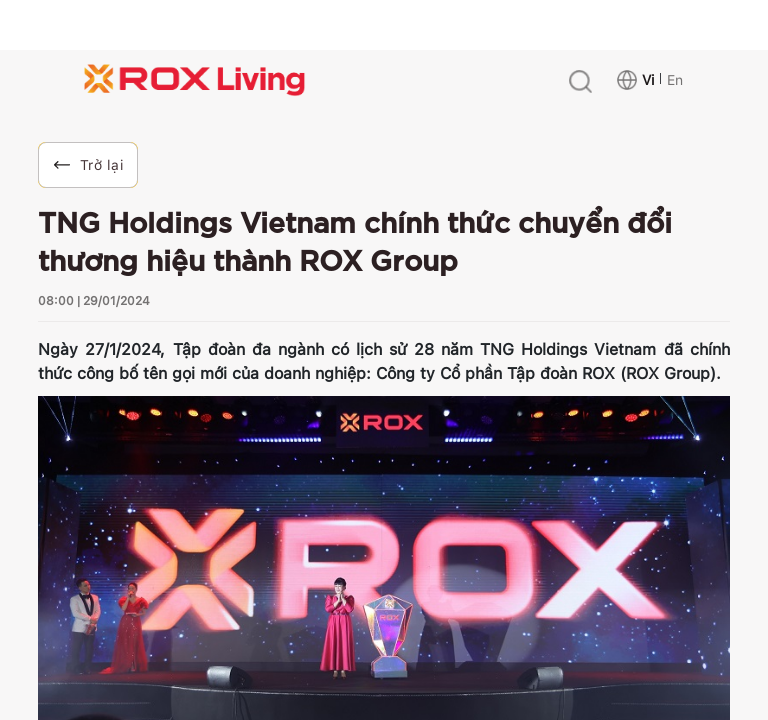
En (675, 80)
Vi (648, 80)
